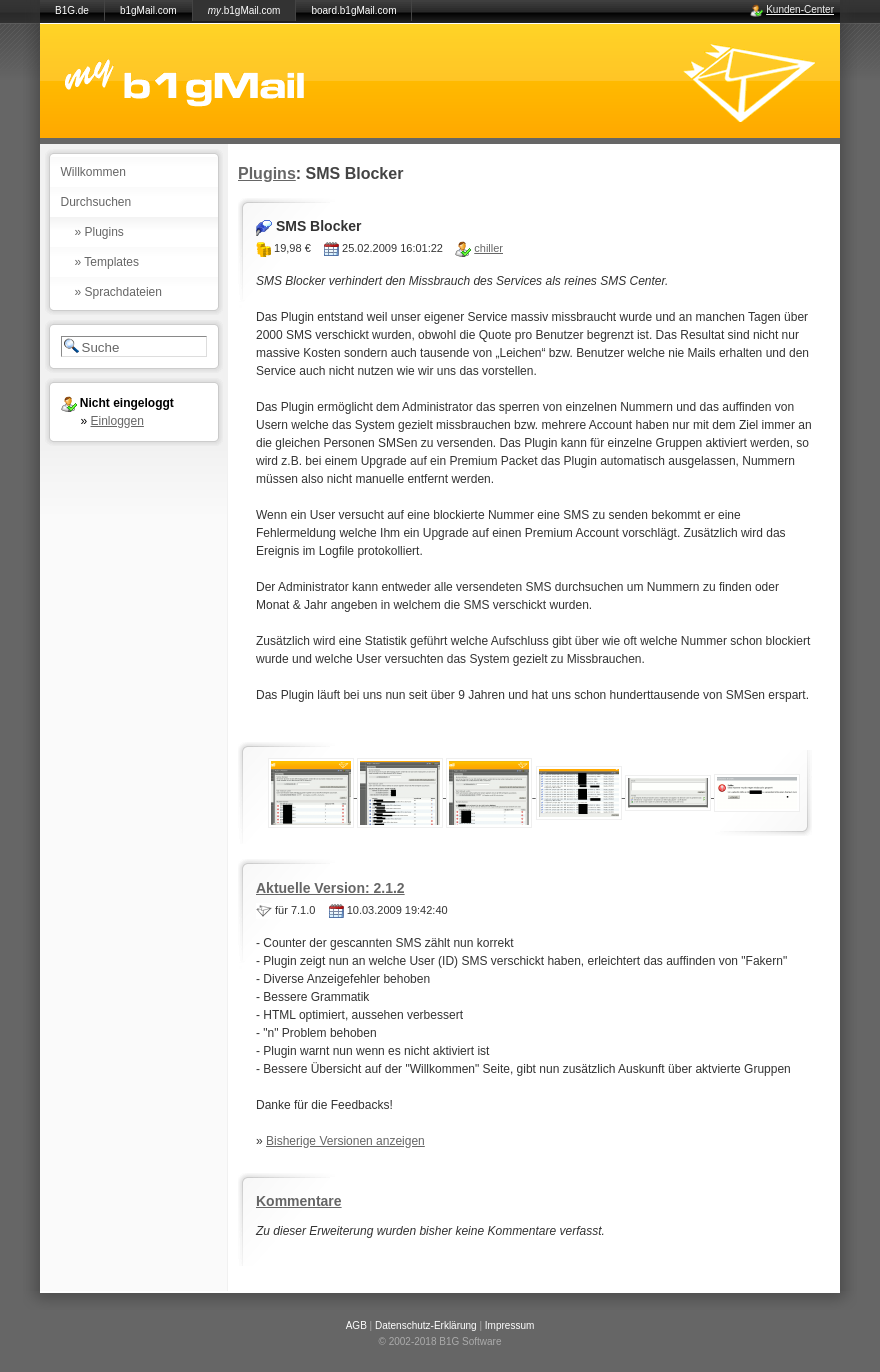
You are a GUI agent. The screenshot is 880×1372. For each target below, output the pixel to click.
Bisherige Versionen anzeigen (345, 1141)
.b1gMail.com (244, 10)
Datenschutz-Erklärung (426, 1325)
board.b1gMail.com (353, 10)
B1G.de (72, 10)
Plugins (267, 173)
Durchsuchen (96, 202)
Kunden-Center (800, 9)
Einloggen (117, 421)
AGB (356, 1325)
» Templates (107, 262)
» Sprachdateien (118, 292)
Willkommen (93, 172)
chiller (488, 248)
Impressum (509, 1325)
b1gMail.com (148, 10)
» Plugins (99, 232)
